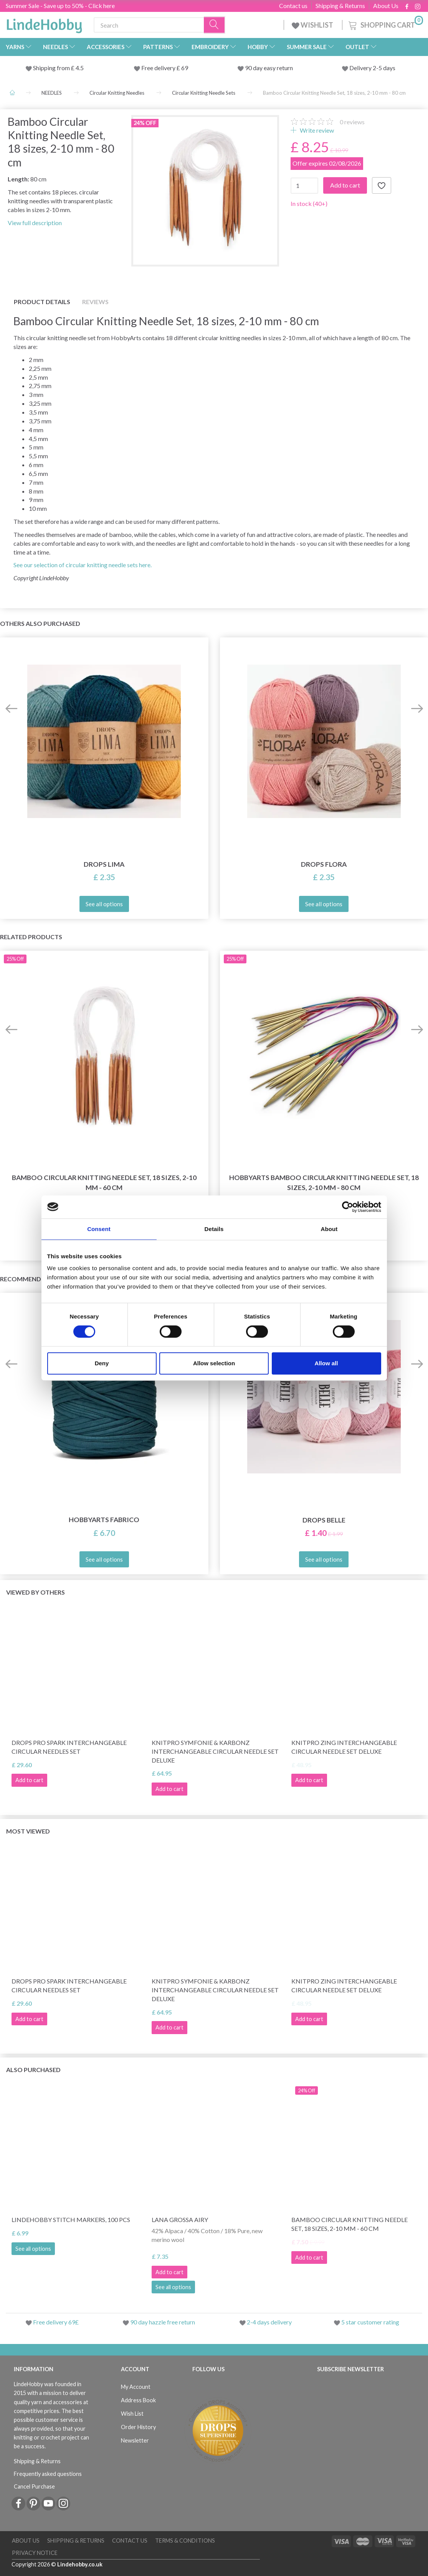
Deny (102, 1363)
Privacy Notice (35, 2553)
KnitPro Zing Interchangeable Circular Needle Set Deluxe (344, 1747)
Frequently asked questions (48, 2474)
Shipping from (52, 67)
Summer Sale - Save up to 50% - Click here (60, 5)
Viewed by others (35, 1592)
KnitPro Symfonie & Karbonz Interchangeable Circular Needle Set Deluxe (215, 1751)
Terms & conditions (185, 2540)
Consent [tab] (99, 1229)
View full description (35, 222)
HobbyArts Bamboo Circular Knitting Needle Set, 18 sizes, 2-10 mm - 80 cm (324, 1182)
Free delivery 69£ (56, 2322)
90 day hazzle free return (162, 2322)
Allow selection (214, 1363)
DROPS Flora (324, 864)
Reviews (95, 301)
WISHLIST (313, 25)
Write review (316, 130)
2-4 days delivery (269, 2322)
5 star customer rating (370, 2322)
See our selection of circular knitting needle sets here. (82, 564)
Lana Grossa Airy (180, 2219)
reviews (352, 121)
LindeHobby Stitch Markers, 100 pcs (71, 2219)
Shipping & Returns (340, 5)
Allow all (326, 1363)
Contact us (293, 5)
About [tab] (329, 1229)
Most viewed (28, 1831)
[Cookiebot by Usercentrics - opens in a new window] (347, 1207)
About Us (385, 5)
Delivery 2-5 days (372, 67)
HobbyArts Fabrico (104, 1520)
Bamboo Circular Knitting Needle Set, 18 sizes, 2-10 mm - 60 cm (104, 1182)
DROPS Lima (104, 864)
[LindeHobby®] (44, 23)
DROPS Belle (323, 1520)
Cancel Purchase (34, 2486)
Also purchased (33, 2069)
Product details (42, 301)
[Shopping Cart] (385, 24)
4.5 (79, 67)
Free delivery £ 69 (164, 67)
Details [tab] (214, 1229)
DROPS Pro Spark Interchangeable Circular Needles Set (69, 1747)
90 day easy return (269, 67)
